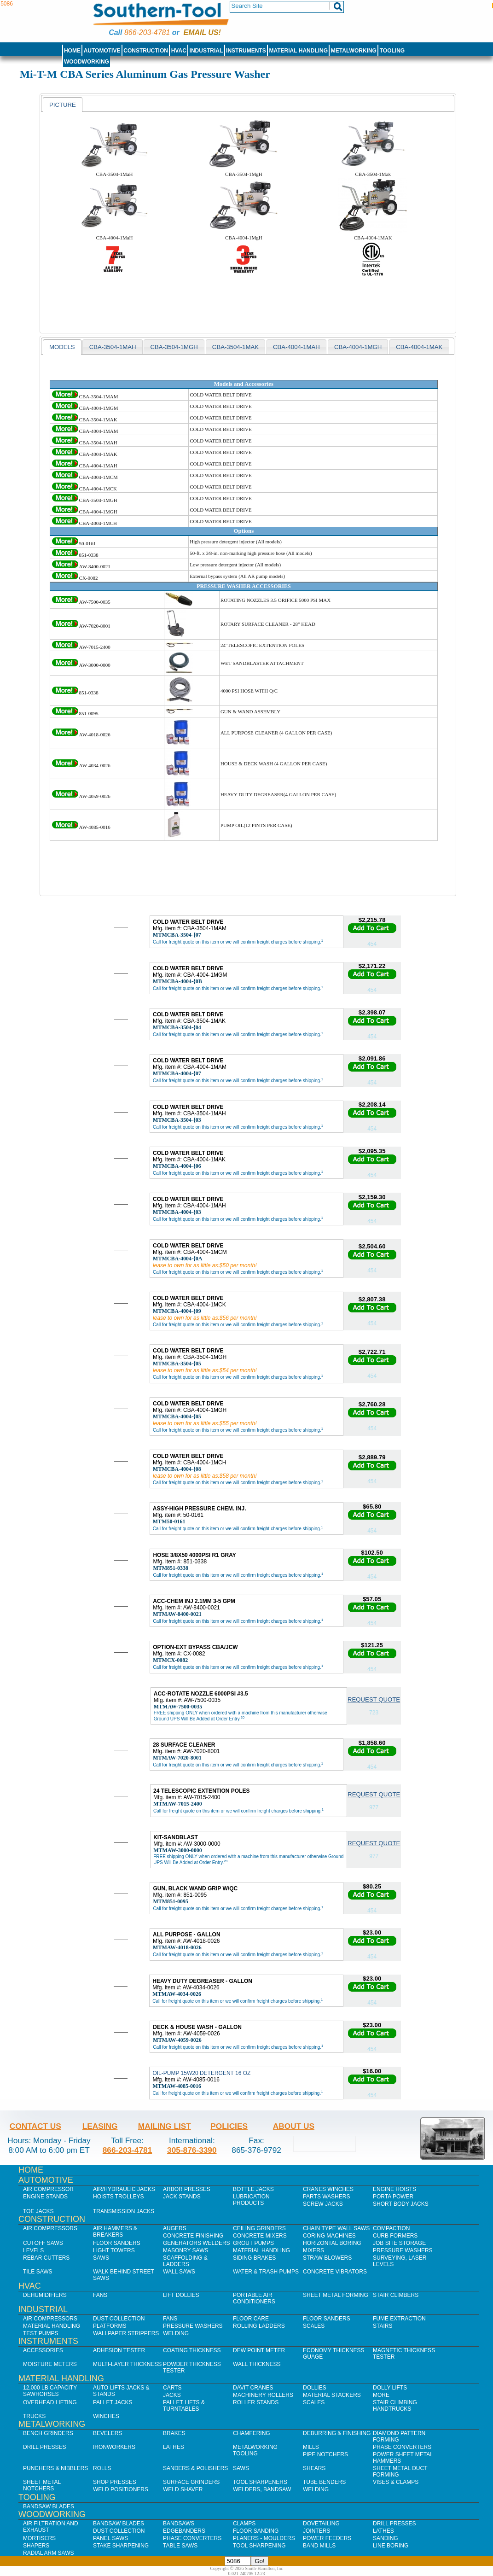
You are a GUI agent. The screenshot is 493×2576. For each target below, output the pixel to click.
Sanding (385, 2538)
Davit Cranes (253, 2387)
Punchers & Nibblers (55, 2468)
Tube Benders (324, 2482)
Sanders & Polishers (195, 2468)
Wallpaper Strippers (126, 2333)
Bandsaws (178, 2523)
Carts (172, 2387)
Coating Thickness (192, 2350)
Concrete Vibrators (335, 2271)
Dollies (314, 2387)
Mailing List (164, 2126)
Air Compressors (50, 2228)
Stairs (382, 2326)
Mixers (313, 2250)
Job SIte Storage (399, 2243)
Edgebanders (184, 2531)
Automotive (102, 50)
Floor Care (251, 2318)
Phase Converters (402, 2447)
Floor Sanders (116, 2243)
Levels (33, 2250)
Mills (311, 2447)
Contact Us (35, 2126)
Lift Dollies (181, 2295)
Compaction (391, 2228)
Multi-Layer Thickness (127, 2364)
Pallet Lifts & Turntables (184, 2405)
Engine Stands (45, 2196)
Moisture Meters (50, 2364)
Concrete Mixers (260, 2235)
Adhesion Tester (119, 2350)
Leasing (100, 2126)
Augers (174, 2228)
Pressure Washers (403, 2250)
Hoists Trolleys (118, 2196)
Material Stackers (332, 2395)
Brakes (174, 2433)
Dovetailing (321, 2523)
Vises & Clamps (395, 2482)
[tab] (62, 104)
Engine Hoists (394, 2189)
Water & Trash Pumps (266, 2271)
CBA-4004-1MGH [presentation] (358, 347)
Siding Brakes (254, 2258)
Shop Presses (114, 2482)
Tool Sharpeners (260, 2482)
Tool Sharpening (259, 2545)
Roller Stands (255, 2402)
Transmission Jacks (123, 2211)
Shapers (36, 2545)
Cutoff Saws (43, 2243)
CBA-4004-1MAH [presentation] (296, 347)
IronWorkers (114, 2447)
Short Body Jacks (401, 2204)
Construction (145, 50)
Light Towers (114, 2250)
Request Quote (374, 1699)
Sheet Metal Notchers (42, 2485)
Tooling (392, 50)
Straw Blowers (327, 2258)
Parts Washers (326, 2196)
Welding (176, 2333)
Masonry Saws (185, 2250)
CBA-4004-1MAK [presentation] (419, 347)
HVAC (178, 50)
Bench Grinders (48, 2433)
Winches (106, 2416)
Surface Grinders (191, 2482)
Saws (101, 2258)
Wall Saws (179, 2271)
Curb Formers (395, 2235)
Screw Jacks (323, 2204)
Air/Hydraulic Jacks (124, 2189)
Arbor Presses (186, 2189)
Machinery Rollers (263, 2395)
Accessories (43, 2350)
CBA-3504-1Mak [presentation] (235, 347)
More (381, 2395)
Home (72, 50)
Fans (100, 2295)
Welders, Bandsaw (262, 2489)
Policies (229, 2126)
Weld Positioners (120, 2489)
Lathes (173, 2447)
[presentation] (62, 104)
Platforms (109, 2326)
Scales (314, 2326)
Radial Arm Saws (48, 2553)
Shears (314, 2468)
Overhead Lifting (50, 2402)
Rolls (102, 2468)
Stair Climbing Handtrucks (395, 2405)
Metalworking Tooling (255, 2450)
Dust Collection (119, 2318)
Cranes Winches (328, 2189)
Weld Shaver (183, 2489)
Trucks (34, 2416)
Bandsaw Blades (48, 2506)
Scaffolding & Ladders (185, 2261)
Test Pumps (40, 2333)
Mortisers (39, 2538)
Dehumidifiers (45, 2295)
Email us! (202, 32)
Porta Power (393, 2196)
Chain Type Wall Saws (336, 2228)
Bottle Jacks (253, 2189)
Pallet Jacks (113, 2402)
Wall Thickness (257, 2364)
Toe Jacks (38, 2211)
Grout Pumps (253, 2243)
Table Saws (180, 2545)
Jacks (172, 2395)
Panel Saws (110, 2538)
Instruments (246, 50)
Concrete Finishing (193, 2235)
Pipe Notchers (325, 2454)
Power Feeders (327, 2538)
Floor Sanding (255, 2531)
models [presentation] (62, 347)
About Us (293, 2126)
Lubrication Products (251, 2199)
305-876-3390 (192, 2150)
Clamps (244, 2523)
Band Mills (319, 2545)
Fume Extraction (399, 2318)
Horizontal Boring (332, 2243)
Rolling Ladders (259, 2326)
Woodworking (86, 61)
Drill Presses (44, 2447)
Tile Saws (37, 2271)
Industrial (206, 50)
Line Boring (390, 2545)
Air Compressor (48, 2189)
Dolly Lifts (390, 2387)
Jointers (316, 2531)
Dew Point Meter (259, 2350)
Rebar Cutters (46, 2258)
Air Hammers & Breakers (115, 2231)
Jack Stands (182, 2196)
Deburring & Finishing (337, 2433)
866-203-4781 (147, 32)
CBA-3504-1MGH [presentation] (174, 347)
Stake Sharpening (121, 2545)
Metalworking (354, 50)
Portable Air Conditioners (254, 2298)
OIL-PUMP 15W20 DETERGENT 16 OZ (201, 2073)
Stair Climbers (395, 2295)
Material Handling (298, 50)
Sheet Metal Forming (335, 2295)
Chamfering (251, 2433)
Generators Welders (196, 2243)
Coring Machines (329, 2235)
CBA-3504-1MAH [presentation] (112, 347)
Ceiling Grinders (259, 2228)
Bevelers (107, 2433)
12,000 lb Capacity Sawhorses (50, 2390)
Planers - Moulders (264, 2538)
